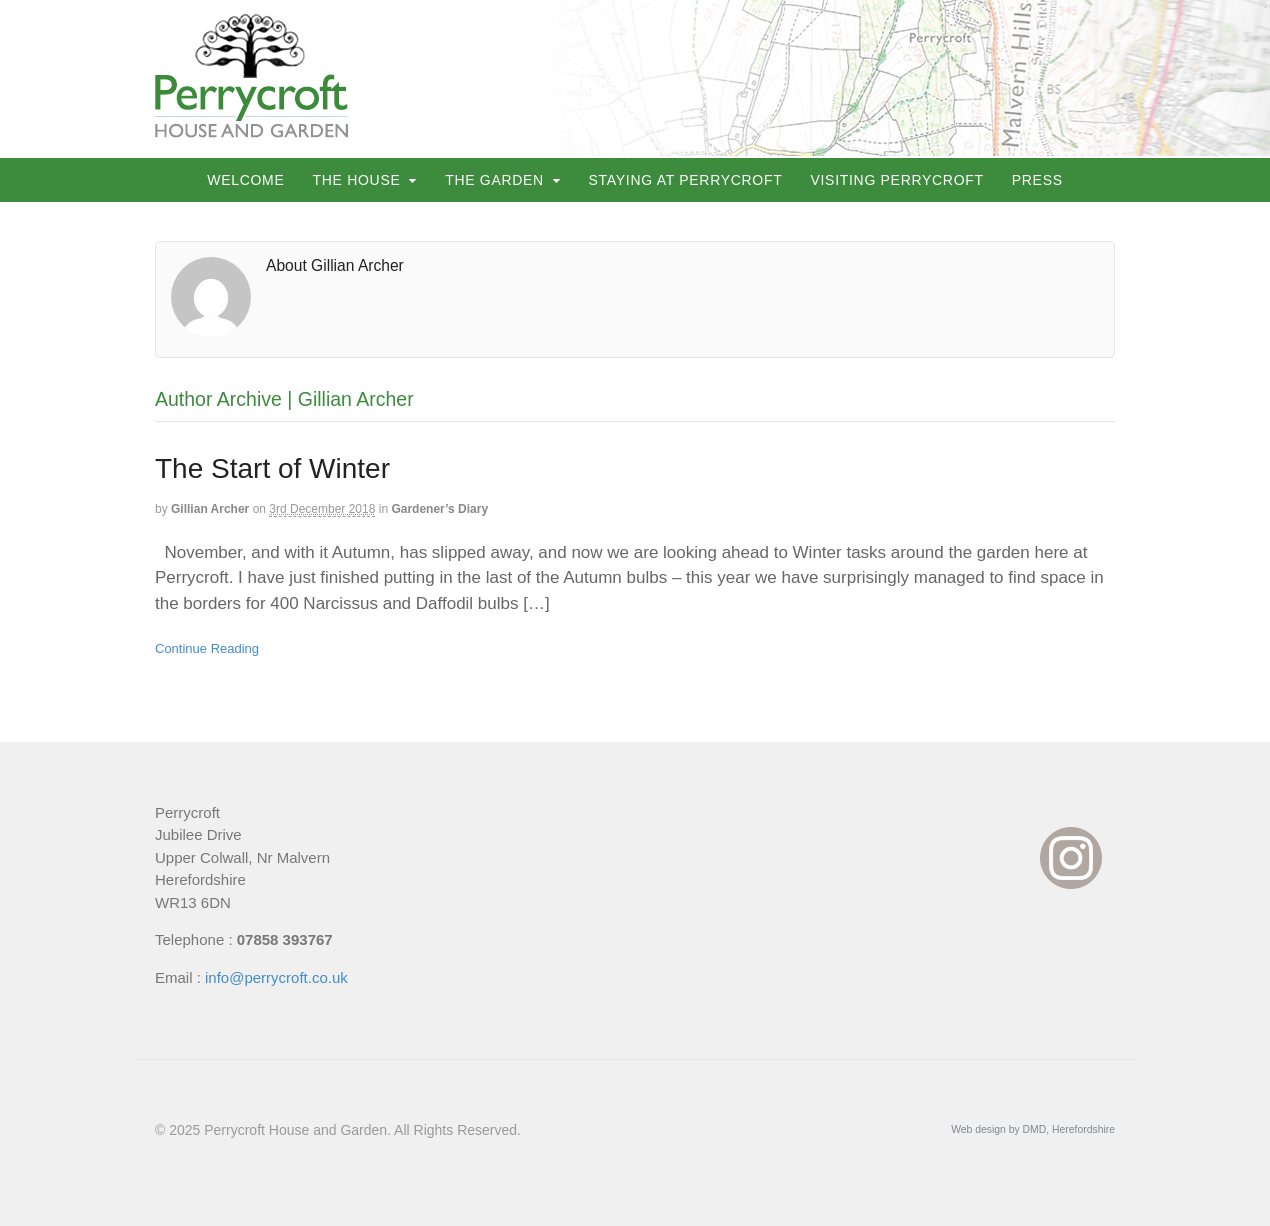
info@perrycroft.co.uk (276, 977)
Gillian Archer (210, 509)
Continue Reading (207, 648)
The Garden (494, 180)
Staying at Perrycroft (686, 180)
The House (357, 180)
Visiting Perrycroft (896, 180)
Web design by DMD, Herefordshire (1033, 1129)
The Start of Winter (272, 468)
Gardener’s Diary (439, 509)
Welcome (245, 180)
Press (1037, 180)
